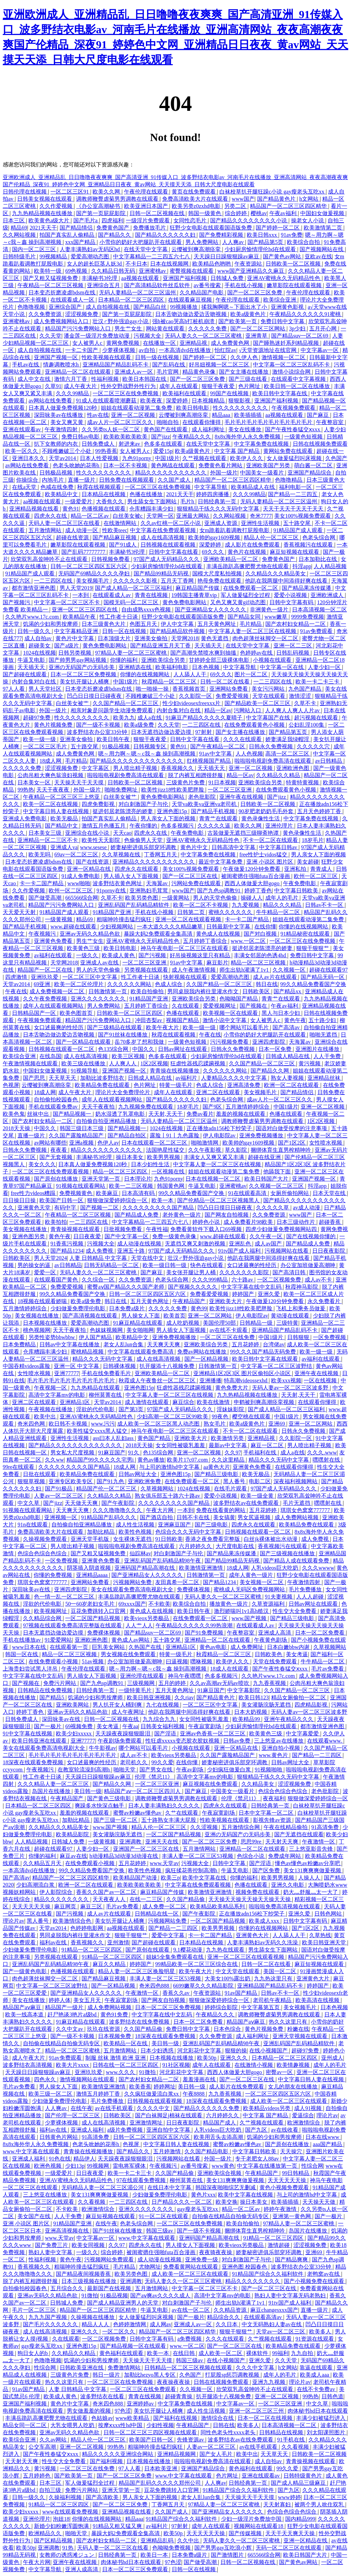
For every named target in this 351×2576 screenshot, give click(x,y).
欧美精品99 (246, 1719)
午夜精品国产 (189, 1301)
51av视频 (93, 1661)
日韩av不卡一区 (324, 905)
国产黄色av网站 (282, 256)
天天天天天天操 (32, 1906)
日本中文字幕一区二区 (267, 1813)
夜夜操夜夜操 (174, 2382)
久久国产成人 (175, 480)
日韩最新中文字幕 (229, 926)
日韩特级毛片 (20, 256)
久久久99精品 (73, 393)
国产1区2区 (292, 1143)
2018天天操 (17, 1128)
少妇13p (74, 2166)
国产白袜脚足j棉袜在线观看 (169, 2115)
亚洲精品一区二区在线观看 (78, 372)
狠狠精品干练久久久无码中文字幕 (219, 509)
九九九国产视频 (48, 2317)
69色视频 (76, 271)
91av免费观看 (317, 631)
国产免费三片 (52, 2245)
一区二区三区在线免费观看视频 (51, 1171)
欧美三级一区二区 (51, 2094)
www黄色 (223, 2166)
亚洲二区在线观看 (218, 1092)
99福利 (280, 2353)
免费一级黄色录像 (174, 1236)
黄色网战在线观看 (173, 465)
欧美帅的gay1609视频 (214, 537)
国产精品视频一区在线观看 (133, 2346)
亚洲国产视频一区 (56, 357)
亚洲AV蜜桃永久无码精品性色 (284, 278)
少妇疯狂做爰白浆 (229, 1769)
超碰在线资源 (73, 537)
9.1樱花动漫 (188, 1950)
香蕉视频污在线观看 (308, 545)
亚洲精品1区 (75, 1402)
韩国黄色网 (171, 1186)
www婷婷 (289, 2497)
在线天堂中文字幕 (146, 249)
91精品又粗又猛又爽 (118, 2526)
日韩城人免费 (227, 278)
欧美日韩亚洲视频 (149, 1697)
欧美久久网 (107, 192)
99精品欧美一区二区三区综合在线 (197, 1964)
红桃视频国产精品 (209, 761)
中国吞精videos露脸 (27, 1366)
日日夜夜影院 (329, 1251)
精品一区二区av (90, 516)
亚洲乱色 (240, 1243)
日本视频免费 (115, 2036)
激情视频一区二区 (284, 357)
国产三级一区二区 (116, 1820)
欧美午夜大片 (163, 1027)
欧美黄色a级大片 (49, 220)
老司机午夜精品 (273, 2000)
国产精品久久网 (270, 1071)
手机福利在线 (260, 1452)
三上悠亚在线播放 (45, 2195)
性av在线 (98, 415)
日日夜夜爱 (87, 1236)
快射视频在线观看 (185, 977)
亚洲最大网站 (193, 516)
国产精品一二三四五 (293, 494)
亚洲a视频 (82, 1143)
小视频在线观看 (273, 660)
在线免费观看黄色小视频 (255, 725)
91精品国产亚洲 (112, 912)
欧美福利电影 (172, 667)
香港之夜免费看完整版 (213, 1539)
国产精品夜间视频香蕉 (84, 2274)
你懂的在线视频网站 (145, 674)
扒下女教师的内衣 (56, 444)
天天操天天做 (319, 2202)
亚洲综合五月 (104, 285)
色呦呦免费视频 (172, 2548)
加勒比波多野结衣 (102, 1078)
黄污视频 (310, 1063)
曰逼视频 (177, 1661)
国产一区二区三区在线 (190, 876)
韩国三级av (160, 2231)
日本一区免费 (275, 1049)
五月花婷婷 (246, 1344)
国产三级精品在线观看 (115, 1027)
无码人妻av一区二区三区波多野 (291, 1388)
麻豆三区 (92, 1906)
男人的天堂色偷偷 (215, 898)
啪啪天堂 (125, 1769)
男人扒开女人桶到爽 (118, 1705)
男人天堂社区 (45, 689)
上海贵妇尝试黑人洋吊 (31, 1669)
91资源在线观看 (315, 2339)
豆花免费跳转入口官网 (99, 1611)
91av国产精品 (241, 1993)
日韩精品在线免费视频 (45, 1690)
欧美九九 (124, 718)
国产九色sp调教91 (219, 890)
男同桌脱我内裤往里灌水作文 (203, 991)
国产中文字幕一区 (127, 1236)
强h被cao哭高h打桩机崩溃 (184, 321)
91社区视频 (176, 2065)
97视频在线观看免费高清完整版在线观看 (73, 1625)
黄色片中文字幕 (75, 638)
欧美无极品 (64, 818)
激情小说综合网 (292, 372)
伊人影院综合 (56, 1892)
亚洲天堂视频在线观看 (301, 2036)
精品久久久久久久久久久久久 (171, 473)
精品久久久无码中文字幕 (103, 1359)
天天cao (122, 833)
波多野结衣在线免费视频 (140, 2022)
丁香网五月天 (161, 854)
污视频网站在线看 (287, 1251)
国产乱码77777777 (84, 552)
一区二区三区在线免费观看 (143, 2389)
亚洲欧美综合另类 (163, 660)
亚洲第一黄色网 (292, 2216)
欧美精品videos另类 (267, 2108)
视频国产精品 (183, 1020)
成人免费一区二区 (164, 1906)
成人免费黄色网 (231, 343)
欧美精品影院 (73, 1834)
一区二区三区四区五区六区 (278, 2094)
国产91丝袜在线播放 (123, 1035)
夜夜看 (59, 1150)
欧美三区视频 (129, 1056)
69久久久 (213, 552)
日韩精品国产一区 (34, 1013)
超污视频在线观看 (316, 718)
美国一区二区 (280, 1971)
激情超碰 (279, 2245)
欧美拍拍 (56, 1222)
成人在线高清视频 (163, 537)
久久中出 (189, 2540)
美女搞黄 (224, 1517)
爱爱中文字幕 (169, 1935)
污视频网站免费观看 (109, 2259)
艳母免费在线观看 (220, 581)
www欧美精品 (133, 2418)
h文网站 (309, 199)
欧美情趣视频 (294, 2065)
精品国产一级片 (65, 2007)
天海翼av (157, 883)
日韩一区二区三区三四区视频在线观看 (151, 2432)
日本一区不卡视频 (125, 465)
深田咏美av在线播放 (59, 415)
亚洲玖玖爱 (45, 977)
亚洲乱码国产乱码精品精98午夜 (163, 1561)
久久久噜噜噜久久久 (118, 1510)
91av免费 (291, 235)
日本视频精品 (209, 400)
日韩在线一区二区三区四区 (126, 2065)
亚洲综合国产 (66, 307)
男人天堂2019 (76, 588)
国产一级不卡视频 (98, 725)
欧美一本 (163, 1200)
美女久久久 (42, 1164)
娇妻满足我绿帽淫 (288, 739)
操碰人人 (252, 898)
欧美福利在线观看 (185, 393)
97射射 (204, 732)
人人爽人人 (123, 1063)
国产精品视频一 (73, 1114)
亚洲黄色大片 (253, 1935)
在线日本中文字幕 (170, 2187)
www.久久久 (121, 2072)
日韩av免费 (237, 1741)
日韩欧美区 (256, 991)
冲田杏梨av (149, 1020)
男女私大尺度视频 (73, 1452)
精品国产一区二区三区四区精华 (289, 206)
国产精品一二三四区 (317, 1755)
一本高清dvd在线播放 (185, 350)
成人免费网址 (247, 1647)
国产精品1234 (66, 1251)
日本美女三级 (45, 833)
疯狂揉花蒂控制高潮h (192, 1870)
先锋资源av (191, 2440)
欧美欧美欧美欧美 (126, 437)
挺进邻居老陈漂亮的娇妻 (123, 811)
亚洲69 (277, 1424)
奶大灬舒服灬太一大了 (311, 1892)
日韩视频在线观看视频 (169, 545)
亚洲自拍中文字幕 (169, 2130)
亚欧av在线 (318, 256)
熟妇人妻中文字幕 (51, 2252)
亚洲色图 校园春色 (245, 2267)
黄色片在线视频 (247, 552)
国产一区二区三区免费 (255, 292)
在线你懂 (265, 926)
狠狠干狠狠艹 (313, 948)
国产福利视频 (107, 2461)
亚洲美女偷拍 (151, 638)
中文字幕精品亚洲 (76, 631)
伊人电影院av (220, 1135)
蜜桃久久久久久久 (231, 912)
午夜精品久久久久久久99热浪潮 (195, 1625)
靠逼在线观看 (317, 2367)
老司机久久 (134, 1762)
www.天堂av (164, 1863)
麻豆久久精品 (110, 1964)
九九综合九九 (160, 1719)
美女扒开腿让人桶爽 (85, 681)
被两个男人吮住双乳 (319, 2504)
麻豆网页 (65, 1906)
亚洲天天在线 (162, 1842)
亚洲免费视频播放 (262, 1135)
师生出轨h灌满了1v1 (244, 970)
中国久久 (144, 1049)
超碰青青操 (179, 2396)
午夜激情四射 (62, 429)
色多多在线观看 (164, 444)
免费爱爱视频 (233, 696)
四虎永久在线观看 (137, 869)
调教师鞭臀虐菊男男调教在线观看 (118, 199)
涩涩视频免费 (82, 314)
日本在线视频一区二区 (213, 1179)
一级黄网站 (176, 898)
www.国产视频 (250, 1618)
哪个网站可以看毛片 (244, 1027)
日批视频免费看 (123, 1229)
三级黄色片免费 (186, 782)
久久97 (233, 1452)
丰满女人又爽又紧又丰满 (214, 1157)
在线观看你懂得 (202, 422)
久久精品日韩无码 (113, 271)
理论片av (13, 1921)
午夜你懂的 (144, 826)
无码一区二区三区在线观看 (289, 2548)
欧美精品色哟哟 (212, 264)
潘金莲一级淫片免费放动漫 (97, 336)
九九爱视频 (246, 905)
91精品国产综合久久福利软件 (268, 2274)
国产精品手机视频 (213, 811)
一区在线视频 (321, 1380)
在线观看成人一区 (73, 300)
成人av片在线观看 (275, 977)
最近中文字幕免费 (221, 862)
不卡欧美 (159, 1604)
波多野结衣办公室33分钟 (98, 732)
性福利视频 (105, 379)
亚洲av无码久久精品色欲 (90, 934)
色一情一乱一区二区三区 (65, 1597)
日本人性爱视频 (100, 458)
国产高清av (287, 1027)
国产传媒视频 (246, 2533)
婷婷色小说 (206, 1222)
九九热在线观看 (226, 1950)
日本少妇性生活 (151, 1164)
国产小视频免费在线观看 (315, 2281)
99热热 (25, 790)
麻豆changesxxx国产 (274, 2310)
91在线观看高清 (248, 1193)
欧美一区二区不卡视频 (201, 905)
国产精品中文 (62, 826)
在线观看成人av (112, 595)
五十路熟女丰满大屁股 (169, 1820)
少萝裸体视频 (119, 350)
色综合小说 (251, 1856)
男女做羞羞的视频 (89, 2411)
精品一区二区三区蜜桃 (73, 2050)
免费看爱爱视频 (210, 1294)
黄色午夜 (295, 1020)
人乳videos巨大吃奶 (275, 1568)
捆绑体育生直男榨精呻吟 (281, 1150)
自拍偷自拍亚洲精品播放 (107, 1121)
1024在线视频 (39, 653)
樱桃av (259, 213)
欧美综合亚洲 (280, 300)
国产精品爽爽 (292, 2259)
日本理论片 (138, 1179)
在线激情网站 (121, 523)
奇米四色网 (31, 1424)
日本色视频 (206, 667)
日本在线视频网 (170, 264)
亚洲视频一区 (61, 1517)
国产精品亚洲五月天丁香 (161, 645)
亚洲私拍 (295, 869)
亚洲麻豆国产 (175, 1524)
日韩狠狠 (299, 1337)
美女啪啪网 (140, 1330)
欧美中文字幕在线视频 (246, 2195)
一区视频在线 (169, 1171)
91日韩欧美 (169, 1539)
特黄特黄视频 (303, 782)
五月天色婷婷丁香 (319, 811)
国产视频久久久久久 (193, 1287)
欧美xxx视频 (286, 1380)
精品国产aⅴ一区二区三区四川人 (143, 1791)
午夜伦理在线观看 (146, 192)
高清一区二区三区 (288, 754)
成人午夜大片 (81, 386)
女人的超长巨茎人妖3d (95, 264)
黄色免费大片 (232, 1388)
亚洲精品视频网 (177, 2454)
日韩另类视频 (75, 653)
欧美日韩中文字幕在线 (280, 393)
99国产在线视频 (230, 393)
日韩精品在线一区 (157, 1914)
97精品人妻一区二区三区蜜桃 (131, 653)
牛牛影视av (102, 1748)
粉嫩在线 (298, 2029)
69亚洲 (42, 984)
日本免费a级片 (127, 1308)
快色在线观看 (207, 1265)
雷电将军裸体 (130, 2166)
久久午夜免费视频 (45, 999)
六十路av (242, 1280)
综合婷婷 (236, 213)
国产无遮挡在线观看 (299, 1834)
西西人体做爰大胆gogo (253, 883)
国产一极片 (48, 1726)
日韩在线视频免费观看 (320, 444)
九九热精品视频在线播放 (43, 213)
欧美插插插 (248, 415)
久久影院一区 (196, 696)
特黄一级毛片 (176, 1085)
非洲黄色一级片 (270, 609)
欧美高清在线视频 (318, 2000)
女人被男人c (88, 343)
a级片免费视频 (125, 2130)
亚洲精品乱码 (158, 2540)
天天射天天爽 (282, 1842)
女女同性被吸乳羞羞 (181, 1445)
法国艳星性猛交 (166, 1150)
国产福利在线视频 (175, 2418)
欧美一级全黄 (258, 1496)
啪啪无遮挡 (324, 1035)
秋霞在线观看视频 (174, 1035)
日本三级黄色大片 (104, 624)
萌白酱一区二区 (314, 465)
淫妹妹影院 (231, 1409)
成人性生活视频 (136, 1524)
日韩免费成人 (99, 444)
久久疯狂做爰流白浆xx (152, 2094)
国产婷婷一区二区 (278, 228)
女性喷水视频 (326, 1143)
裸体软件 (257, 2353)
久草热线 (320, 1935)
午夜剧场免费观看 (120, 1741)
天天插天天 (208, 645)
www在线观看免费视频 (70, 2512)
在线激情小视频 (254, 2065)
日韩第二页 (191, 912)
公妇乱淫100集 (307, 725)
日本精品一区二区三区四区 (131, 300)
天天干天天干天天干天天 (294, 509)
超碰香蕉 (330, 1222)
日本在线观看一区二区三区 (155, 1143)
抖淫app (301, 566)
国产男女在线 (157, 1769)
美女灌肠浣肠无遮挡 (266, 1705)
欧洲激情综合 (304, 2123)
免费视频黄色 (76, 1193)
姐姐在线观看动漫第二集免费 (137, 408)
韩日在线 (267, 984)
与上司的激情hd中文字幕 (170, 1467)
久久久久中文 (154, 2108)
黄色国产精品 (154, 1438)
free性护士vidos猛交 (264, 854)
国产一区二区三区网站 (258, 328)
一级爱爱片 (79, 501)
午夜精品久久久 (192, 437)
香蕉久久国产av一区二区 (106, 1892)
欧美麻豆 (107, 1193)
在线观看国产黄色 (56, 1280)
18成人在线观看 (230, 1669)
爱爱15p (162, 451)
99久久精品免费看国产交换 (313, 984)
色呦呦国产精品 (239, 999)
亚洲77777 (66, 1373)
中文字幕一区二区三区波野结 (277, 1366)
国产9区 (213, 1107)
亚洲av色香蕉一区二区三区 (213, 1733)
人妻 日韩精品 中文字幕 (98, 1258)
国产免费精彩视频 (221, 235)
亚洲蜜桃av (153, 271)
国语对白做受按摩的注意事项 (292, 1128)
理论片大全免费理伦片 (123, 1092)
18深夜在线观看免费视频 (33, 1762)
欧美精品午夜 (80, 617)
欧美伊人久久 (247, 458)
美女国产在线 (34, 2216)
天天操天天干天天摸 (79, 782)
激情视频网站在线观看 (88, 2079)
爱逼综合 (303, 2115)
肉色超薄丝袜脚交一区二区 (266, 638)
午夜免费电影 (188, 833)
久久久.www (322, 1452)
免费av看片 (200, 1114)
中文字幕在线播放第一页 (268, 2166)
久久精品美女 (258, 1784)
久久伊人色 (244, 357)
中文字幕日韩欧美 (296, 890)
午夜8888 (194, 2094)
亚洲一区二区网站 (210, 1316)
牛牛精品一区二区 (278, 912)
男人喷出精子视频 (135, 768)
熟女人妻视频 (288, 1078)
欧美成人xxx (264, 1921)
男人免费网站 (202, 242)
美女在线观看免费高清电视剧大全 (132, 1589)
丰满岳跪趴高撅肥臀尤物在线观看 (248, 566)
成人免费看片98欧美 (248, 1222)
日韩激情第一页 (108, 991)
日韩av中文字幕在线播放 (70, 1344)
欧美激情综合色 (73, 1921)
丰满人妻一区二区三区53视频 (198, 1856)
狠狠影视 (240, 400)
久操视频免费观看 (45, 1539)
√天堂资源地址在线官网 (268, 350)
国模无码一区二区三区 (132, 602)
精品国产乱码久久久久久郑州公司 (160, 2483)
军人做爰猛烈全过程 (246, 595)
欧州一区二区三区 (316, 876)
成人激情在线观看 (147, 1402)
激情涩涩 (300, 696)
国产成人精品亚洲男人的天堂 (123, 2303)
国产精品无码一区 (323, 977)
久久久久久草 (273, 1207)
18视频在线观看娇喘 (42, 1301)
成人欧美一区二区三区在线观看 (289, 2101)
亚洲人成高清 (82, 2569)
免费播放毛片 (150, 228)
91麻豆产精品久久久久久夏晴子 (205, 718)
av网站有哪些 (50, 1143)
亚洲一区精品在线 (89, 869)
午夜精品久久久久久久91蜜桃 (305, 314)
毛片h (187, 501)
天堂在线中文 (148, 1258)
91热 (68, 2548)
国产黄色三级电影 (109, 1798)
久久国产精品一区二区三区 (126, 703)
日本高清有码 (139, 1193)
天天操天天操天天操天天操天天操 (250, 1899)
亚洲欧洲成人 (328, 595)
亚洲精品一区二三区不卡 (48, 840)
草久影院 (236, 1150)
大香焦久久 (110, 501)
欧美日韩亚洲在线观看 (40, 1741)
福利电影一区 (296, 487)
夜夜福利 (274, 1798)
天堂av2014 (63, 458)
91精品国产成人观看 (298, 530)
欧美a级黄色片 (248, 314)
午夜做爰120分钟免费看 (252, 869)
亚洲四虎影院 (269, 1042)
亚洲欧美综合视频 (220, 2173)
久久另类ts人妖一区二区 (112, 429)
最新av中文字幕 (228, 1445)
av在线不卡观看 (229, 1330)
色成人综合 (169, 984)
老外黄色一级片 (182, 1215)
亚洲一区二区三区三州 (257, 2411)
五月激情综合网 (241, 1827)
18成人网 (51, 761)
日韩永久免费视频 (271, 746)
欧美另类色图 (142, 898)
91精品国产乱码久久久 (109, 1517)
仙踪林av (140, 1553)
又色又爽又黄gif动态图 (238, 602)
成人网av (160, 2324)
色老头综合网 (319, 537)
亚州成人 (332, 2058)
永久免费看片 (324, 1301)
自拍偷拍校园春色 (56, 1099)
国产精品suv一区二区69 (300, 336)
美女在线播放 (245, 429)
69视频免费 (79, 1726)
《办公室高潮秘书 (98, 206)
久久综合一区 (99, 1280)
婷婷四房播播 (213, 494)
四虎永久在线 (51, 516)
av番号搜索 (208, 285)
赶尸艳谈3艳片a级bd (72, 2014)
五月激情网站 (45, 530)
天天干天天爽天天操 (290, 2533)
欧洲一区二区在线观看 (292, 1085)
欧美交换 (227, 2202)
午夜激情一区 (319, 1842)
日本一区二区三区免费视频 (84, 674)
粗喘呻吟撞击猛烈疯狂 (125, 919)
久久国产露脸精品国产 (77, 1135)
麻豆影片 (217, 962)
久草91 (53, 386)
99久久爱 (162, 1762)
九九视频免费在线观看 (146, 1107)
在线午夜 (82, 2108)
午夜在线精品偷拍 (286, 1827)
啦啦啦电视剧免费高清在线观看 (273, 761)
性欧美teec (115, 530)
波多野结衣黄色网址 (118, 883)
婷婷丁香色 (258, 890)
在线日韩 (184, 2353)
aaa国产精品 (328, 2144)
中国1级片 (167, 458)
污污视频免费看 (230, 1042)
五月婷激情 (167, 2151)
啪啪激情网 (205, 1143)
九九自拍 (302, 2353)
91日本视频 (222, 782)
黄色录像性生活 (261, 818)
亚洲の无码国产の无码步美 (82, 667)
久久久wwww (318, 1568)
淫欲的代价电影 (96, 1409)
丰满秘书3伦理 (100, 278)
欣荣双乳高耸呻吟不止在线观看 (50, 559)
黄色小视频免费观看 (284, 2187)
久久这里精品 (228, 1460)
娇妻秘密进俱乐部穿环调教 (144, 847)
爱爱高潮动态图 (90, 256)
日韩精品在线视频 (281, 2432)
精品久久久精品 (283, 905)
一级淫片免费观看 (148, 220)
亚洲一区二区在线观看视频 (188, 919)
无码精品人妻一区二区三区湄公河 (103, 2187)
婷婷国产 (243, 1294)
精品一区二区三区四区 (121, 1171)
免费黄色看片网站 (221, 465)
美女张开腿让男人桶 (191, 1272)
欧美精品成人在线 (253, 487)
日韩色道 (332, 2396)
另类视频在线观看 (146, 970)
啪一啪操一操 (153, 689)
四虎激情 (16, 977)
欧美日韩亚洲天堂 (324, 1942)
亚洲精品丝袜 (324, 1078)
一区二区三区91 (70, 192)
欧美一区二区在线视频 (51, 804)
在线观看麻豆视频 (190, 300)
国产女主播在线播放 (244, 372)
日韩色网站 (328, 1914)
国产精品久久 (115, 235)
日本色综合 (228, 2029)
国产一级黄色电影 (25, 1971)
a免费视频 (190, 2339)
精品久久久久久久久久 (62, 1899)
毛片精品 (251, 624)
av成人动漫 (307, 1207)
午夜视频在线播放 (51, 1409)
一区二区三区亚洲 (230, 790)
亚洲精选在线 (136, 667)
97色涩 (122, 2411)
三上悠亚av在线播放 (279, 1741)
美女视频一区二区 (262, 1582)
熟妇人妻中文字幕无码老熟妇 (290, 2295)
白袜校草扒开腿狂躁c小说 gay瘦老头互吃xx (272, 192)
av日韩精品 (329, 761)
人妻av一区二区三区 (59, 1496)
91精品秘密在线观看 (305, 934)
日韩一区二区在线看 (225, 681)
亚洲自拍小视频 (281, 1748)
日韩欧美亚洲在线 (82, 2367)
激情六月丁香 (71, 379)
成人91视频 (308, 2108)
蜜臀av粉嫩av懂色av (138, 1813)
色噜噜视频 (31, 307)
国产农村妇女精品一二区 (296, 624)
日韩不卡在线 (194, 1517)
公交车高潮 (42, 2447)
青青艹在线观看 (219, 818)
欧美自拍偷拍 (148, 991)
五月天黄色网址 (217, 624)
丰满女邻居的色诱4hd (260, 955)
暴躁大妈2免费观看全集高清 (159, 934)
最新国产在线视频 (109, 2288)
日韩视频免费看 (111, 559)
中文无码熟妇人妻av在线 (272, 2324)
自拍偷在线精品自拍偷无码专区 (62, 2043)
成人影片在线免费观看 (253, 545)
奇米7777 (261, 516)
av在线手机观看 (114, 2108)
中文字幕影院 (244, 1690)
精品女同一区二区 (25, 2425)
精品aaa (221, 415)
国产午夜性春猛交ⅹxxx (293, 429)
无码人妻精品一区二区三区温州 (138, 292)
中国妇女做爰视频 (323, 213)
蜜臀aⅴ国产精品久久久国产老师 (126, 1287)
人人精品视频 (330, 566)
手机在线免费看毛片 (107, 1373)
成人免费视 (100, 1251)
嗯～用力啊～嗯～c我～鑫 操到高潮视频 (147, 754)
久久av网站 (53, 2440)
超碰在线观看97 (328, 970)
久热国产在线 (146, 1647)
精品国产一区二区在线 (45, 970)
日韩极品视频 (56, 473)
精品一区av (217, 710)
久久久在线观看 (243, 739)
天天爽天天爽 (164, 1344)
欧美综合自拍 (304, 242)
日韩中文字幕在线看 (174, 552)
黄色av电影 (213, 1647)
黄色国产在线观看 (166, 429)
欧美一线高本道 (25, 2014)
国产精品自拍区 (127, 1135)
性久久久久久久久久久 (241, 408)
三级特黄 (287, 1323)
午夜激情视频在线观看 (31, 1063)
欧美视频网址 (51, 1611)
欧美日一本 (155, 2555)
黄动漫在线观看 (291, 1316)
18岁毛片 (313, 840)
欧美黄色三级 (84, 948)
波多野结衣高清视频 (28, 2065)
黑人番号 (234, 1481)
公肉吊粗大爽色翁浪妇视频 (51, 775)
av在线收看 (285, 2130)
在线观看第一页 (69, 1647)
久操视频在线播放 (93, 2317)
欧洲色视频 (48, 2166)
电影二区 (260, 1481)
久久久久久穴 (314, 746)
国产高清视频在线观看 (90, 1316)
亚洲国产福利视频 (185, 278)
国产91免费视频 (205, 1633)
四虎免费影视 (99, 804)
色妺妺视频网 (107, 1330)
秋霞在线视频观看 (99, 487)
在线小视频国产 (269, 2050)
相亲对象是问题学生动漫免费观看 (112, 710)
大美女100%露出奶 (228, 1978)
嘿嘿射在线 (327, 1460)
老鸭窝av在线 (324, 2274)
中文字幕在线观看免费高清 (141, 1352)
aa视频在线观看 (140, 278)
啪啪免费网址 (122, 790)
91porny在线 (112, 890)
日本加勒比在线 (318, 559)
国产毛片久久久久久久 (51, 2324)
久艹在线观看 (182, 1813)
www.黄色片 (274, 1755)
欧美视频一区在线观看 (231, 1013)
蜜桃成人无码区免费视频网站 (250, 1589)
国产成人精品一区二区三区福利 (134, 588)
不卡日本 (136, 264)
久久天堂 (50, 336)
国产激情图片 (228, 2555)
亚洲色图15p (173, 811)
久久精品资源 (231, 2310)
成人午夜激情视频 (194, 970)
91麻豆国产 (111, 1452)
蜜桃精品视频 (88, 1352)
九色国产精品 (305, 689)
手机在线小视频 (244, 285)
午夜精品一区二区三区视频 (51, 285)
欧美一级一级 (40, 739)
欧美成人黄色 (119, 955)
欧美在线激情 (214, 1402)
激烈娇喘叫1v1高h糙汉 (242, 1611)
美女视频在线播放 (25, 1229)
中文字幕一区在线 (282, 667)
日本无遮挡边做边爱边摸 (162, 732)
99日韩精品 (296, 2173)
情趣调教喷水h (61, 364)
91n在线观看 (33, 1524)
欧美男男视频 (164, 1157)
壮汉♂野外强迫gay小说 (121, 321)
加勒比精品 (101, 1532)
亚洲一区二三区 (293, 645)
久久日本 (227, 2324)
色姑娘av (102, 2418)
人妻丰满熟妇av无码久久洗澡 (263, 1942)
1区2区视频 (154, 1063)
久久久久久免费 (208, 328)
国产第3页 (132, 1409)
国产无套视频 (56, 1157)
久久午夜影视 (205, 1150)
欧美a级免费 (139, 725)
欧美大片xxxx (73, 2065)
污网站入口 (248, 710)
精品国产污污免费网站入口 (78, 328)
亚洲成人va (63, 847)
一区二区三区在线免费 (228, 1337)
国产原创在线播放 (56, 1179)
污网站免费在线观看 (196, 883)
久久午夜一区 (267, 1236)
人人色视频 (249, 754)
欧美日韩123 (254, 1697)
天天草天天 (63, 1078)
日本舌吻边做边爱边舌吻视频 (191, 314)
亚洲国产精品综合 (310, 473)
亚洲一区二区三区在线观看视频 (246, 1957)
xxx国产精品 (81, 242)
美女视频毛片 (93, 581)
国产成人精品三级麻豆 (299, 2483)
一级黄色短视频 (304, 437)
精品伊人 (84, 2159)
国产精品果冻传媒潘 (307, 588)
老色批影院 (202, 797)
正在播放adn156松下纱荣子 (219, 1128)
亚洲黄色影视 (288, 307)
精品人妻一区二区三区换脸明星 (137, 1971)
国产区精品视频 (54, 2540)
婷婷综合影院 (222, 2007)
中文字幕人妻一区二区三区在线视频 (253, 631)
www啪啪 (79, 883)
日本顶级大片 (115, 638)
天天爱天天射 (20, 912)
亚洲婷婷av (141, 2404)
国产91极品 (59, 1488)
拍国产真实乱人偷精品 (67, 235)
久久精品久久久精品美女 (276, 573)
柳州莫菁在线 (106, 1395)
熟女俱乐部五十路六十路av (168, 1496)
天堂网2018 (184, 638)
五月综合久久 (67, 2288)
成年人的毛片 (282, 898)
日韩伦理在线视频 (25, 192)
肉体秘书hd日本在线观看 (318, 2411)
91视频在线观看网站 (81, 1186)
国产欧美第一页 (238, 321)
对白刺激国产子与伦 (144, 804)
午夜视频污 (42, 934)
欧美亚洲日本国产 (146, 206)
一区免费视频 (330, 1337)
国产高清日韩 (290, 1272)
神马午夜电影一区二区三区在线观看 (185, 948)
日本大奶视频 (251, 1712)
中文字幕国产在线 (268, 718)
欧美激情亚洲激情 (201, 1568)
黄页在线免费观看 (194, 192)
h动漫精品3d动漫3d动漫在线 (124, 1856)
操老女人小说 (308, 220)
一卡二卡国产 (82, 350)
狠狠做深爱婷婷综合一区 (118, 1200)
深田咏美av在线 (31, 1589)
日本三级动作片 (296, 1222)
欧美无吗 (40, 854)
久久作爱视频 (56, 206)
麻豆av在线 (73, 1856)
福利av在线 (53, 1942)
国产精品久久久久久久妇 (166, 235)
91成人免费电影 (81, 876)
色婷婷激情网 (130, 2324)
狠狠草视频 (31, 1481)
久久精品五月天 (43, 1863)
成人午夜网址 (128, 1712)
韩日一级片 (107, 2375)
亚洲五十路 (131, 1251)
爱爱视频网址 (220, 1006)
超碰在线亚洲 (265, 1157)
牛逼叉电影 (31, 660)
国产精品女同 (245, 617)
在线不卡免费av (316, 2389)
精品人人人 (96, 2324)
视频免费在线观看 (258, 1892)
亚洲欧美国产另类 (268, 465)
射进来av (130, 444)
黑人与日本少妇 (281, 1013)
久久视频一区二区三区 (277, 1186)
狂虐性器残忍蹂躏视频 (198, 1063)
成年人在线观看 (179, 386)
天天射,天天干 (166, 1114)
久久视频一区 (290, 970)
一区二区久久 (119, 2331)
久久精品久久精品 (278, 775)
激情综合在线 (218, 2418)
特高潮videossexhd (246, 1380)
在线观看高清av (263, 2317)
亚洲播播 (210, 1380)
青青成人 (322, 869)
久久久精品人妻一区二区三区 (53, 1784)
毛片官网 (168, 372)
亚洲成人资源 (221, 523)
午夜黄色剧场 (271, 1640)
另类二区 (235, 206)
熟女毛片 (215, 1424)
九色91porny (137, 458)
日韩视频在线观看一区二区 (62, 1049)
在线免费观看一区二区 (251, 588)
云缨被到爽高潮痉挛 (196, 249)
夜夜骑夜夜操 (216, 2252)
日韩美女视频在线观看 (45, 199)
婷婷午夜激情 (281, 2209)
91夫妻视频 (279, 1597)
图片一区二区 (251, 674)
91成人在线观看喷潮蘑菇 (107, 400)
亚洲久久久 (234, 2058)
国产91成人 (123, 545)
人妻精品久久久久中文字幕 (234, 1078)
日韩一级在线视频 (157, 357)
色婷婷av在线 (257, 653)
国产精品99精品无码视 (162, 573)
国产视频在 (254, 1006)
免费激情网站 (125, 2367)
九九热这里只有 (274, 1978)
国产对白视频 (261, 934)
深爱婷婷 (177, 400)
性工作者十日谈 (119, 617)
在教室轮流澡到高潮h (84, 1769)
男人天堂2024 (50, 1258)
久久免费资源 (45, 314)
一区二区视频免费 (279, 1280)
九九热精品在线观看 (96, 1388)
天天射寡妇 (277, 2504)
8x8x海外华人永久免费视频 (248, 437)
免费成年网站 (285, 1856)
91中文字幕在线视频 (28, 1733)
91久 (134, 1452)
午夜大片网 (160, 1510)
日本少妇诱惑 (158, 2050)
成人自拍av (38, 638)
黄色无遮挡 (215, 638)
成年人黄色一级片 (251, 1575)
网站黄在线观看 (166, 328)
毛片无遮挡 (297, 1503)
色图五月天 (144, 624)
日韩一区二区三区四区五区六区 (89, 566)
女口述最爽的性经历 (59, 1027)
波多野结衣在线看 (102, 2396)
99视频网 (98, 2166)
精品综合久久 (224, 2317)
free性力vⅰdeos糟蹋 (34, 1193)
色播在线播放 (147, 494)
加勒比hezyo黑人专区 (150, 2375)
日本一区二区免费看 (320, 1633)
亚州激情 (118, 1942)
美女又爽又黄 (67, 422)
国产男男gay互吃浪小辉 (223, 2548)
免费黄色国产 (113, 228)
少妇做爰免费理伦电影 (78, 1308)
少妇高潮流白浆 (36, 1885)
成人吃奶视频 (183, 1323)
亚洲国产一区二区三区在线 (146, 1849)
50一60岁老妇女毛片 (90, 1604)
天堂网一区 (160, 516)
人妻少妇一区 (325, 667)
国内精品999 (300, 2519)
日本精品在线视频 (104, 494)
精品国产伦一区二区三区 (107, 1488)
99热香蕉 (106, 451)
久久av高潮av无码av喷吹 (220, 1683)
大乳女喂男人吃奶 (73, 2425)
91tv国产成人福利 (240, 1251)
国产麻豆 (318, 415)
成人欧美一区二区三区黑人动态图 (159, 1424)
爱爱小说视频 (291, 595)
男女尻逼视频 (255, 1517)
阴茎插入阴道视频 (89, 1568)
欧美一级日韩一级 (165, 1265)
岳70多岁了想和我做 (139, 1042)
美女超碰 (308, 862)
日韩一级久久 (34, 631)
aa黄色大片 (216, 1467)
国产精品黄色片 (277, 199)
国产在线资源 (93, 862)
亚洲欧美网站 (73, 1705)
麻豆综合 (183, 1402)
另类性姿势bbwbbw (52, 1337)
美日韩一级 (87, 1791)
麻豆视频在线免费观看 (211, 1784)
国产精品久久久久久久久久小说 (249, 220)
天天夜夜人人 (110, 1899)
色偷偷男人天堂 (144, 840)
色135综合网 (114, 1049)
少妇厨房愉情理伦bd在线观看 (261, 249)
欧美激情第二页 (323, 228)
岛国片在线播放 (52, 1791)
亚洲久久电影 (288, 1885)
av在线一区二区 (191, 2310)
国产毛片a (86, 220)
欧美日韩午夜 (114, 739)
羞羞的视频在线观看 (241, 1114)
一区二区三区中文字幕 (90, 977)
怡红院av (225, 350)
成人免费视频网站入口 (62, 321)
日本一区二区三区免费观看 (135, 2569)
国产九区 (256, 2130)
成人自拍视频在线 (108, 307)
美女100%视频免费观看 (303, 516)
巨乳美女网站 (109, 1647)
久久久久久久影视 (135, 581)
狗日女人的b (33, 2353)
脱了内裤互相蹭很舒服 (196, 775)
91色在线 (60, 2159)
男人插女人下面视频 (181, 1330)
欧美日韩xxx (262, 235)
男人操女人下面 (141, 1316)
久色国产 (336, 458)
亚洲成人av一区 (134, 372)
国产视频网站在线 (322, 249)
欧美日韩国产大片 (267, 1179)
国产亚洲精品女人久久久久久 (211, 609)
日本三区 (14, 220)
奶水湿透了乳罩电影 (120, 1114)
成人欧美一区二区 (221, 2353)
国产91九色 (111, 1481)
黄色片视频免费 (54, 725)
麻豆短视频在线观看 (295, 552)
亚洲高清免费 (244, 1085)
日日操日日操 (20, 1200)
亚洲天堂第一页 (101, 1179)
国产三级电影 (212, 1524)
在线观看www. (325, 1741)
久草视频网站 (158, 1488)
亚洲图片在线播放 (318, 1049)
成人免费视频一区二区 (57, 991)
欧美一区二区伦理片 (79, 984)
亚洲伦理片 (279, 826)
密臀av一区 (280, 2072)
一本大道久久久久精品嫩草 (170, 926)
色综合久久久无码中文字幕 (188, 1532)
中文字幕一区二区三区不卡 (67, 602)
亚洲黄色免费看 (54, 941)
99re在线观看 (19, 1467)
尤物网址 (150, 2267)
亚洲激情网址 (147, 2123)
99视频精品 (53, 256)
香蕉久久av (176, 1993)
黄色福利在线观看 (122, 2353)
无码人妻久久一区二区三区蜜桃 (204, 336)
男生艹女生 (128, 328)
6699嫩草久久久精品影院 (204, 1986)
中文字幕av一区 (320, 350)
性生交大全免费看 (295, 1611)
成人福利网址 (209, 429)
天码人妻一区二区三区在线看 (64, 523)
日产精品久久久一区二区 (182, 2202)
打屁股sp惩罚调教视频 (233, 2375)
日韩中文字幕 (230, 1863)
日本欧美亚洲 (161, 2468)
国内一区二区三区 (34, 249)
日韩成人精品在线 (288, 1056)
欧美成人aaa (315, 2375)
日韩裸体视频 (120, 1366)
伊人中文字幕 (178, 624)
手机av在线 (26, 364)
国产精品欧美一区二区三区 (258, 703)
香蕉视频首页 (189, 689)
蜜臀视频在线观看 (192, 271)
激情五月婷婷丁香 (98, 2094)
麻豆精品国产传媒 (198, 588)
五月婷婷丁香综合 (205, 941)
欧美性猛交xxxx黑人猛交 (98, 1431)
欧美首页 (174, 1316)
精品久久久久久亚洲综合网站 (118, 2454)
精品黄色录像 (199, 372)
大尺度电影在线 (235, 1546)
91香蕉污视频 (67, 1243)
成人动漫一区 (82, 530)
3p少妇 (298, 328)
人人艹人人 (139, 1625)
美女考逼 (297, 1654)
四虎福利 (112, 220)
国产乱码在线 (169, 364)
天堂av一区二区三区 (281, 2331)
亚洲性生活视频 (261, 523)
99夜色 (221, 1416)
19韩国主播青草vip (194, 595)
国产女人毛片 (216, 2454)
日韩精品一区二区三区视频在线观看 (188, 2367)
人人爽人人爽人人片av (293, 710)
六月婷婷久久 (196, 1546)
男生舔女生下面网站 (152, 501)
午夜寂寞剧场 (205, 1726)
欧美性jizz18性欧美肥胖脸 (173, 790)
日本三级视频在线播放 (89, 2281)
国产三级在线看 (248, 379)
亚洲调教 (131, 1842)
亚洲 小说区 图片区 (270, 862)
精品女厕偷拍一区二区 (299, 1697)
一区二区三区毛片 (45, 746)
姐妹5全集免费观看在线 (175, 1957)
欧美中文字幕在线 (205, 1878)
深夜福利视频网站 (296, 1481)
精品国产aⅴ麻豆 (23, 2007)
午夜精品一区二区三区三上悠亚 (62, 797)
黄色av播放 (151, 1460)
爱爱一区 (45, 1272)
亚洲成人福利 (88, 2130)
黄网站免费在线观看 (288, 451)
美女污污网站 (269, 689)
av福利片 (187, 1078)
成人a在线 (150, 718)
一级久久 (87, 955)
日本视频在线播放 (45, 1323)
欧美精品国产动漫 (135, 1878)
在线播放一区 (160, 343)
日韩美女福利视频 (163, 1726)
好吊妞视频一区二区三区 (220, 364)
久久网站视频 (20, 235)
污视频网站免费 (133, 1582)
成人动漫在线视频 (139, 1243)
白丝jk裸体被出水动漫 (271, 1539)
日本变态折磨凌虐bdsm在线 (62, 292)
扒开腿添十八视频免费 (168, 1366)
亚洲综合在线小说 (87, 833)
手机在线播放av (22, 1640)
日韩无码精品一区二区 (112, 1265)
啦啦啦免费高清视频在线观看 (285, 1906)
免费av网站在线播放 (202, 1352)
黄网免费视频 (123, 343)
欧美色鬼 (14, 1114)
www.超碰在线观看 (74, 926)
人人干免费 (327, 1056)
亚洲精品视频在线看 (34, 509)
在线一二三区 (147, 1899)
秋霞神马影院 (302, 1287)
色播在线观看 (183, 1013)
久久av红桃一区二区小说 (171, 523)
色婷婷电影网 (87, 1928)
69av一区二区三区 (76, 854)
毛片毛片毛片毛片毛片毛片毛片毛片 (269, 422)
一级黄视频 (59, 919)
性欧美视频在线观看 (107, 357)
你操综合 (27, 480)
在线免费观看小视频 (53, 1661)
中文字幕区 (96, 768)
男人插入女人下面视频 (132, 876)
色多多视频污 (178, 826)
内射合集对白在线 (34, 681)
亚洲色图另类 (29, 1236)
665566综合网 (81, 898)
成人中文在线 (34, 379)
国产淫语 (166, 1733)
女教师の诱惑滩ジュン (67, 2555)
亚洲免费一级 (202, 2259)
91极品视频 (116, 746)
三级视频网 (141, 1683)
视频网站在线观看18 (259, 2526)
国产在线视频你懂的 (311, 1236)
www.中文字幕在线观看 (32, 2151)
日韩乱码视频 (293, 653)
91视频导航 (85, 1071)
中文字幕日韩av (279, 847)
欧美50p (207, 2058)
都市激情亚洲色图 (34, 588)
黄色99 (199, 1308)
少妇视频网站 (117, 926)
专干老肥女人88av (257, 2159)
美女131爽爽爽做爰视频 (312, 1870)
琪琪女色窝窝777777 (305, 1510)
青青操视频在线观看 (75, 1229)
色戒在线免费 (57, 487)
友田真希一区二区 (178, 1582)
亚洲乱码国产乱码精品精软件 (134, 905)
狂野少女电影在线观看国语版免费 (211, 228)
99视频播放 (184, 307)
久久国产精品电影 (207, 2151)
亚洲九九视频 (269, 2382)
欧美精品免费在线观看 (103, 1085)
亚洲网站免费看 (229, 689)
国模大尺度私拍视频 (217, 573)
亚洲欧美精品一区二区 (231, 559)
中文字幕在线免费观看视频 (163, 530)
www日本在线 (29, 1647)
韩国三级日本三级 (82, 1128)
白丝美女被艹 (73, 703)
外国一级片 (224, 473)
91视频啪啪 (269, 1769)
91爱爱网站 (58, 1640)
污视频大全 (148, 336)
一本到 (81, 595)
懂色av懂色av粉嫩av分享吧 (308, 1863)
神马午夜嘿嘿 (185, 1676)
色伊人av (108, 1143)
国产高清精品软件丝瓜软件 (157, 285)
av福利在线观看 (53, 955)
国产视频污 (17, 602)
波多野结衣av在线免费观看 (246, 1503)
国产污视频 (152, 955)
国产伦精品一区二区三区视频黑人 (219, 1200)
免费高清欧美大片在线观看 (195, 199)
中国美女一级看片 (262, 473)
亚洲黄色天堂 (34, 1207)
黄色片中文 (194, 847)
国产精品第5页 (266, 242)
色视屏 (11, 1085)
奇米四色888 (155, 1986)
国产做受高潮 (45, 898)
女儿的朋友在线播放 (293, 2086)
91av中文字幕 (216, 754)
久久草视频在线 (122, 854)
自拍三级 (50, 2490)
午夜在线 (16, 991)
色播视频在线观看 (104, 509)
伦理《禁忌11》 (154, 1777)
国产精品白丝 (150, 307)
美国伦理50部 (220, 1323)
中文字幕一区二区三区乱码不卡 (292, 364)
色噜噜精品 (289, 480)
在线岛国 (50, 1056)
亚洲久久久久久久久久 (99, 999)
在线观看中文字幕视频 (299, 379)
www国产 (243, 199)
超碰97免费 (37, 718)
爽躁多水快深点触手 (100, 1805)
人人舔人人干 (190, 674)
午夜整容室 (330, 422)
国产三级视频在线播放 (288, 1553)
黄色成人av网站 (131, 1640)
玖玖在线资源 (104, 2029)
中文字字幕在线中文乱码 (252, 1287)
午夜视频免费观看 (294, 408)
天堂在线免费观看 (275, 1661)
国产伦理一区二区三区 (73, 2115)
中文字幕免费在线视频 (262, 444)
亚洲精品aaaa (92, 1575)
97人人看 (14, 689)
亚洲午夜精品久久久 (289, 1719)
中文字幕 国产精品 (237, 451)
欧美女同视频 (89, 2245)
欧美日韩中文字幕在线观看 (265, 1359)
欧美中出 (45, 1416)
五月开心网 (323, 328)
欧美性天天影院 (101, 840)
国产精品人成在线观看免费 (296, 1561)
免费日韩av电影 (81, 437)
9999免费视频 (307, 617)
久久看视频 (92, 2202)
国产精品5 (52, 1697)
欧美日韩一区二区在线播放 (297, 386)
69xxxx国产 (132, 1604)
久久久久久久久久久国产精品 (158, 1207)
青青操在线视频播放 (175, 1071)
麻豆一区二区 (268, 1445)
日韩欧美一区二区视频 (294, 264)
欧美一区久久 (22, 451)
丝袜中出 (38, 1114)
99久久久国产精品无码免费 (263, 1352)
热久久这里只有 (288, 2022)
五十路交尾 (297, 523)
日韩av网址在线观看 (183, 1049)
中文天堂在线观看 (238, 1971)
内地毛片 (53, 480)
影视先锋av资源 (272, 1820)
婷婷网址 (165, 2086)
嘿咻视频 (202, 1661)
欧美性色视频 (136, 1532)
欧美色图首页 (77, 1013)
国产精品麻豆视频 (115, 537)
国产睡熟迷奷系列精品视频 (286, 343)
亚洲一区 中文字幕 (77, 1366)
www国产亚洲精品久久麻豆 (251, 271)
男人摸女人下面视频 (191, 2245)
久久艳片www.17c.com (32, 617)
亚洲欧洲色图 (293, 768)
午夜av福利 (283, 213)
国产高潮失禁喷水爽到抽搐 (204, 653)
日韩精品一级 (257, 1323)
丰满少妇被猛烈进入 (321, 2418)
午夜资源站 (248, 264)
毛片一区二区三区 (34, 2310)
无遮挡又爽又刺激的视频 (196, 1243)
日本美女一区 (34, 782)
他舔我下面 (277, 1171)
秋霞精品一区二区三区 (170, 681)
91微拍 (148, 2072)
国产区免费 (266, 1870)
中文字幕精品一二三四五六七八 (152, 256)
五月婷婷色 (37, 2476)
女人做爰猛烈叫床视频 (295, 458)
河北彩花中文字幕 (199, 2050)
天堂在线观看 (269, 696)
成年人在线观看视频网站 (54, 1006)
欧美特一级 (48, 271)
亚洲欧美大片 (226, 1301)
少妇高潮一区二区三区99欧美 (173, 1416)
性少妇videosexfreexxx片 (192, 703)
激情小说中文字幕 (225, 1020)
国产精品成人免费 (137, 1215)
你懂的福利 (124, 660)
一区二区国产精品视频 (93, 1618)
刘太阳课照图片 (327, 2432)
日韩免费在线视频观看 (127, 480)
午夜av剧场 (190, 1769)
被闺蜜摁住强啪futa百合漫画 (256, 876)
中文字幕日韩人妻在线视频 (56, 811)
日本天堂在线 (330, 1193)
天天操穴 (291, 2151)
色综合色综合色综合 (42, 1553)
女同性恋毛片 (190, 220)
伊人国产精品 (96, 1337)
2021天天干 (43, 228)
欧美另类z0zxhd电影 (197, 206)
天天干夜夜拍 (99, 1107)
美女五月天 (87, 2000)
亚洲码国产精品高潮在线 (145, 1568)
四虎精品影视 (311, 1705)
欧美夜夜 (152, 400)
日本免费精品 (20, 1344)
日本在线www (323, 2137)
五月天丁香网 (178, 581)
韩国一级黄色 (205, 213)
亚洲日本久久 (29, 458)
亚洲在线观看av (22, 429)
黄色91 (70, 509)
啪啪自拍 (168, 422)
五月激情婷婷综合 (248, 1107)
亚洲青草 (257, 336)
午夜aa (130, 1726)
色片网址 (250, 386)
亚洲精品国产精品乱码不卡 (116, 364)
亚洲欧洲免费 (145, 1481)
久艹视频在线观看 (205, 458)
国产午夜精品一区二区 (218, 746)
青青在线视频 (152, 595)
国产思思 (34, 1078)
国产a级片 (67, 645)
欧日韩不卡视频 (68, 1424)
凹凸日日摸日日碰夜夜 (95, 696)
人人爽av (233, 242)
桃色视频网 (36, 1330)
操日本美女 (130, 1157)
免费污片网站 (60, 1683)
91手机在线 (291, 2440)
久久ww (54, 1460)
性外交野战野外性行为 (129, 386)
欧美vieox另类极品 (147, 1618)
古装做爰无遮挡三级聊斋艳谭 (243, 833)
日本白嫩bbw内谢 (289, 1647)
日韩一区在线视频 (124, 631)
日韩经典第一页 (218, 501)
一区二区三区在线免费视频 (126, 393)
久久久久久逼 (214, 826)
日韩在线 (224, 2425)
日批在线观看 (40, 1474)
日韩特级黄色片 (303, 2476)
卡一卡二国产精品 (42, 883)
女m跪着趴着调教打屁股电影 (235, 530)
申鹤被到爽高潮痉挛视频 (264, 1402)
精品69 (19, 228)
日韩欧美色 (269, 1654)
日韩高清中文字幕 (234, 847)
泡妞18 (61, 2519)
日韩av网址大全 (138, 1474)
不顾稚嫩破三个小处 (67, 451)
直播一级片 (82, 480)
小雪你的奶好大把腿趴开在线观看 (141, 242)
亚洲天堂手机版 (90, 1539)
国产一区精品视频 (207, 1359)
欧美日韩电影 (193, 408)
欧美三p (170, 1878)
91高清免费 (325, 1827)
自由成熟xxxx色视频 (146, 609)
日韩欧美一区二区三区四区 (130, 1013)
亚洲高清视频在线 (67, 2231)
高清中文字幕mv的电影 (57, 1395)
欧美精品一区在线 (126, 2043)
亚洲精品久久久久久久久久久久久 (154, 862)
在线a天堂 (25, 487)
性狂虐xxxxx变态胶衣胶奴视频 (183, 1741)
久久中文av (70, 2029)
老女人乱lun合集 (124, 1344)
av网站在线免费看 (50, 400)
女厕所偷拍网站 (290, 1193)
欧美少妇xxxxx (74, 1733)
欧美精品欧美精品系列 (218, 1906)
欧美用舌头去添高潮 (219, 2137)
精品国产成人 (220, 2123)
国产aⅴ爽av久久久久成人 (161, 2295)
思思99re (252, 1842)
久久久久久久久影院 (244, 1272)
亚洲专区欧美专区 (71, 1481)
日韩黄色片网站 (59, 2137)
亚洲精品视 (194, 343)
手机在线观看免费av (53, 1107)
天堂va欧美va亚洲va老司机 (205, 804)
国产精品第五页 (288, 732)
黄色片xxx (203, 2195)
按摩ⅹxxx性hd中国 (121, 2425)
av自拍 (147, 350)
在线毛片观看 (231, 1488)
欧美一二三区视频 (131, 1186)
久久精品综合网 (43, 1618)
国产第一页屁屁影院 (101, 213)
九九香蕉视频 (270, 1683)
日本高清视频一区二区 (319, 609)
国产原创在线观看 (148, 1950)
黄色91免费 (114, 2014)
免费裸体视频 (194, 1589)
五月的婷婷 (172, 1683)
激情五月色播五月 (104, 826)
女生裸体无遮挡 (133, 1539)
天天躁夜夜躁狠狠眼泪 (123, 1733)
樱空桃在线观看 (252, 1416)
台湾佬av (274, 1344)
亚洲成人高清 (275, 1633)
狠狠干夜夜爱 (219, 386)
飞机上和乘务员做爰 (301, 1308)
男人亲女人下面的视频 (169, 818)
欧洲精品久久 (45, 2533)
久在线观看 (186, 1006)
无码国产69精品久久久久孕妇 (94, 573)
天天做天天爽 (82, 1503)
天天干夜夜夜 (53, 790)
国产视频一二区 (100, 1207)
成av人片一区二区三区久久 (120, 422)
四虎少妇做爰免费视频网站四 (281, 1229)
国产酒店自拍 (157, 1517)
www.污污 (103, 1424)
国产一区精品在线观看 (84, 1042)
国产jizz (160, 437)
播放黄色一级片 (229, 1604)
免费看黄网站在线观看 (191, 2267)
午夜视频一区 (51, 1388)
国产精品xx (288, 991)
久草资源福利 (269, 1604)
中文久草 (29, 1503)
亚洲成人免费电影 (25, 818)
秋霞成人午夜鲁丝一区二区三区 (158, 1380)
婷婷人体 (60, 2000)
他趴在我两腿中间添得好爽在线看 (287, 581)
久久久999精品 (210, 1280)
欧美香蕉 (140, 2086)
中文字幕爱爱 (303, 1733)
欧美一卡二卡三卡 (318, 681)
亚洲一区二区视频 (133, 415)
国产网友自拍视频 (227, 1215)
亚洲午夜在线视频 (242, 797)
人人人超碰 (310, 1597)
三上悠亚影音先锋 (311, 1849)
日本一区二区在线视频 (266, 2418)
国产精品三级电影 (217, 1474)
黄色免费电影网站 (185, 602)
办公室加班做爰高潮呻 (308, 1265)
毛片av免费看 (328, 1669)
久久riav (184, 1697)
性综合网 (312, 2166)
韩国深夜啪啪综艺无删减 (226, 2187)
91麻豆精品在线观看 (138, 1323)
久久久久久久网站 (130, 984)
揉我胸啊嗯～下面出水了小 (234, 307)
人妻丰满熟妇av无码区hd (90, 249)
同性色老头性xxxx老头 (229, 2432)
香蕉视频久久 (178, 768)
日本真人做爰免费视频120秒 (63, 408)
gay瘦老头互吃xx (198, 2209)
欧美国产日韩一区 (62, 1200)
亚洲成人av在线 (100, 962)
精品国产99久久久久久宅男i (100, 1460)
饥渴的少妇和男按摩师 (51, 624)
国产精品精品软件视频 (178, 631)
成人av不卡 (319, 1280)
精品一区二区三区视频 (259, 962)
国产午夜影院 (118, 1503)
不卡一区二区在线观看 (271, 840)
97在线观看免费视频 (141, 2180)
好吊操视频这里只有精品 (200, 955)
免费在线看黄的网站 (221, 1510)
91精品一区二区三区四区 (92, 1950)
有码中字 (65, 1207)
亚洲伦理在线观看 (142, 1676)
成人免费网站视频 (297, 1517)
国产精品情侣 (77, 228)
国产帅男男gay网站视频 (78, 660)
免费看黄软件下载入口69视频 (206, 1229)
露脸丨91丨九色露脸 (175, 1135)
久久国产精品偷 (186, 1899)
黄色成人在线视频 (218, 934)
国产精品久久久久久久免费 (207, 2108)
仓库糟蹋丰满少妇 (151, 509)
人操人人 (310, 1878)
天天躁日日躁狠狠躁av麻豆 (227, 256)
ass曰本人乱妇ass (114, 1438)
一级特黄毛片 (136, 1690)
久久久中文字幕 (256, 2367)
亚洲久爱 (269, 1294)
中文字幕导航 (211, 487)
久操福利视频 (66, 2497)
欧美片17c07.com (188, 1460)
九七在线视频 (163, 1705)
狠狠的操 (236, 2050)
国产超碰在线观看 (25, 674)
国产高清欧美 (103, 2497)
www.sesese (94, 847)
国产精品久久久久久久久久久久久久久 (137, 761)
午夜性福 (157, 1229)
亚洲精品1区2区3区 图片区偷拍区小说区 (242, 1373)
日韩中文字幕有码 (292, 602)
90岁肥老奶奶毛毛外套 (267, 811)
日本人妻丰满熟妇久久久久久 (164, 1805)
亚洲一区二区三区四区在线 (85, 609)
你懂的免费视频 (53, 1575)
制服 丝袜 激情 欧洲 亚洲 (116, 2058)
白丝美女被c (128, 516)
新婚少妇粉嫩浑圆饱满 (62, 2526)
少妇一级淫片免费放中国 (252, 2519)
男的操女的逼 (34, 1265)
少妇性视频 (160, 2425)
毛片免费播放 (306, 1589)
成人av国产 (269, 1243)
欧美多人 (320, 2331)
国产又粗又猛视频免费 (51, 278)
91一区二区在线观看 (164, 2216)
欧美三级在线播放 (84, 1063)
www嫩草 (277, 617)
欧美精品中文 (62, 494)
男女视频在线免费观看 (129, 1654)
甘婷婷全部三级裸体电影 (220, 660)
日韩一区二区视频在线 (158, 213)
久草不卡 (305, 703)
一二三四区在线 (54, 581)
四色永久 (45, 2079)
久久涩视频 (204, 1827)
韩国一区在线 (22, 1654)
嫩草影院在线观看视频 (295, 285)
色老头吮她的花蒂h (77, 465)
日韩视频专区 (150, 746)
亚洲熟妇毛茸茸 (149, 890)
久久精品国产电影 (202, 292)
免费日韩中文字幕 (283, 321)
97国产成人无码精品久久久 (167, 559)
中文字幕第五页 (261, 2007)
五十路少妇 (322, 1020)
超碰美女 (40, 645)
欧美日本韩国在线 (145, 379)
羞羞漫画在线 (200, 2079)
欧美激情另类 (228, 1438)
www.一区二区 (249, 941)
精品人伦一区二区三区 (272, 537)
